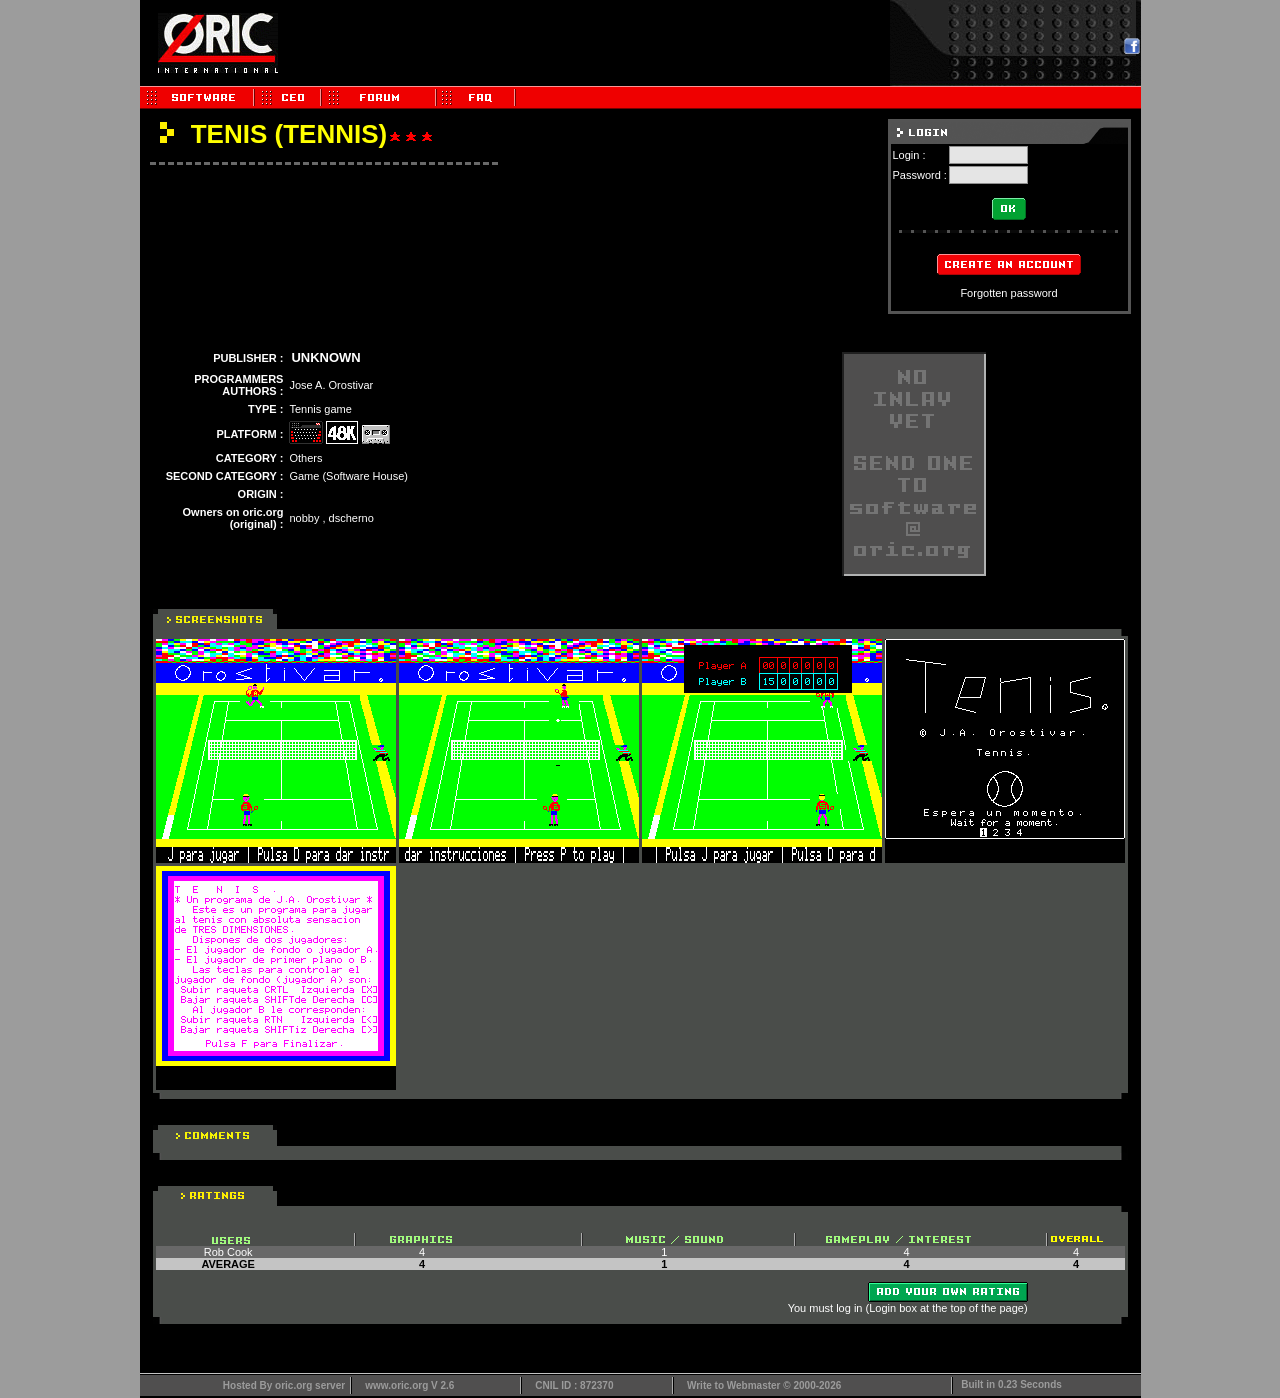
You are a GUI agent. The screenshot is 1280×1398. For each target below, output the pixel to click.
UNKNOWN (325, 357)
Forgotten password (1008, 293)
